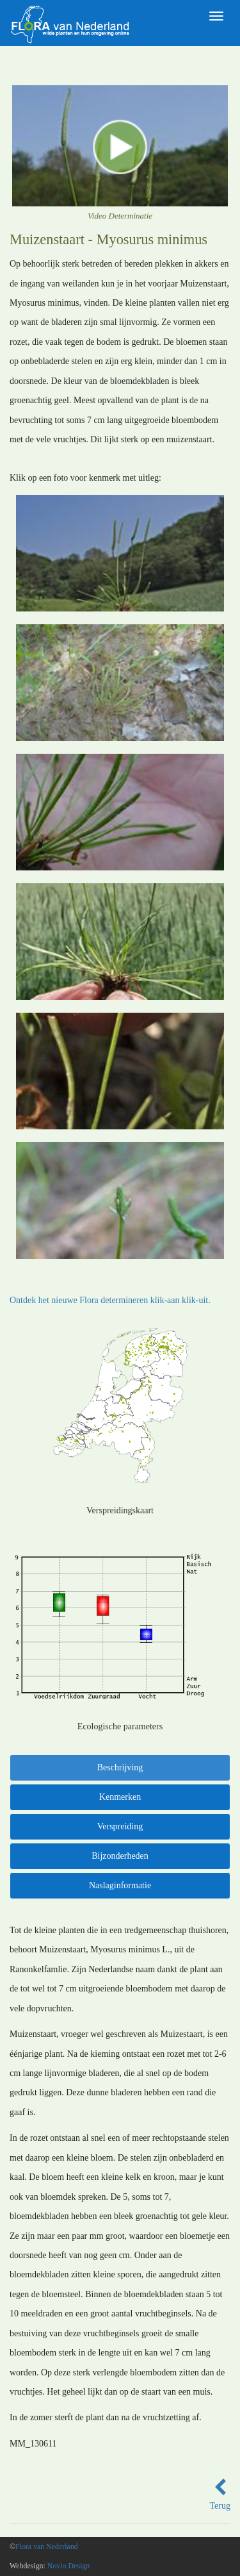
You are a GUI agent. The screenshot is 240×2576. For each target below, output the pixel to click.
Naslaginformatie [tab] (120, 1885)
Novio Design (68, 2565)
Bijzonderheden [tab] (120, 1856)
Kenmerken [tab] (120, 1797)
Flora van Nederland (46, 2546)
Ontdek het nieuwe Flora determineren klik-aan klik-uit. (110, 1300)
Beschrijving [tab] (120, 1767)
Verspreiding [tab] (120, 1826)
